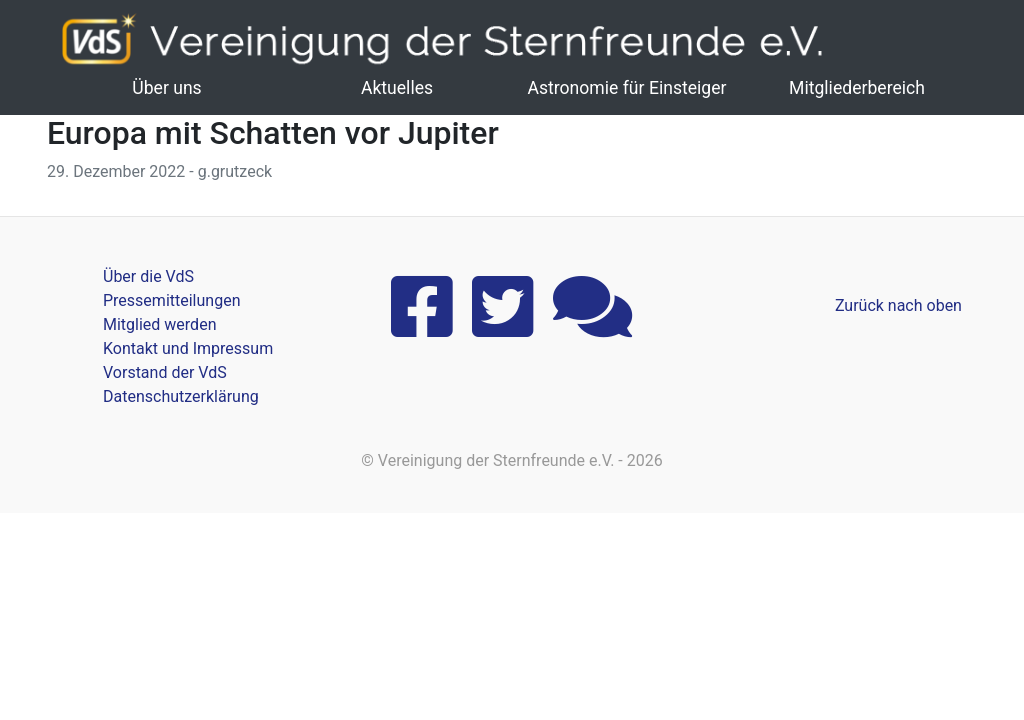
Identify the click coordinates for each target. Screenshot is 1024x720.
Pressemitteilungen (171, 300)
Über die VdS (148, 276)
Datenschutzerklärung (181, 396)
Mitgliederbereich (857, 88)
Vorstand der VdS (165, 372)
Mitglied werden (159, 324)
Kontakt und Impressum (188, 348)
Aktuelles (397, 88)
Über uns (166, 88)
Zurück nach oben (898, 305)
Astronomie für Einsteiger (626, 88)
